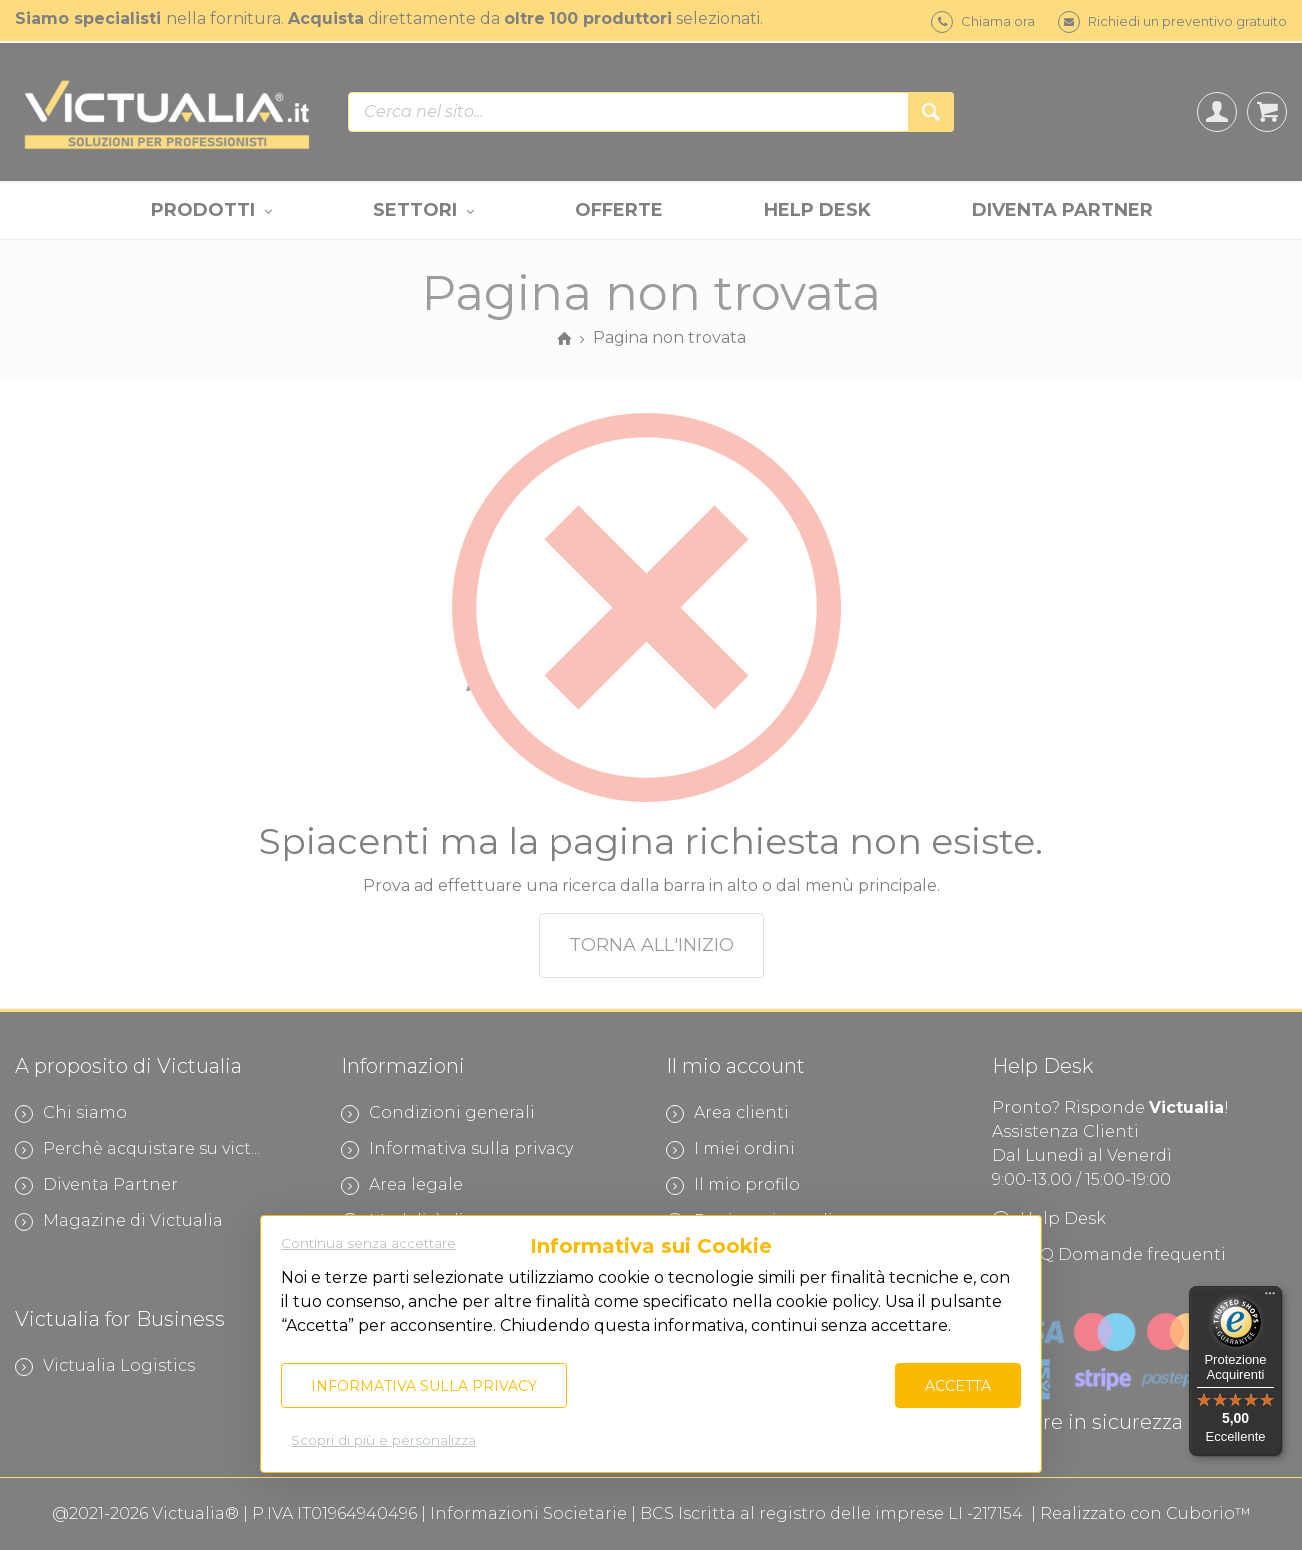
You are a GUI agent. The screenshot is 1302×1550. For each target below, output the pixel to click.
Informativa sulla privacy (424, 1386)
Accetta (958, 1386)
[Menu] (1270, 1298)
